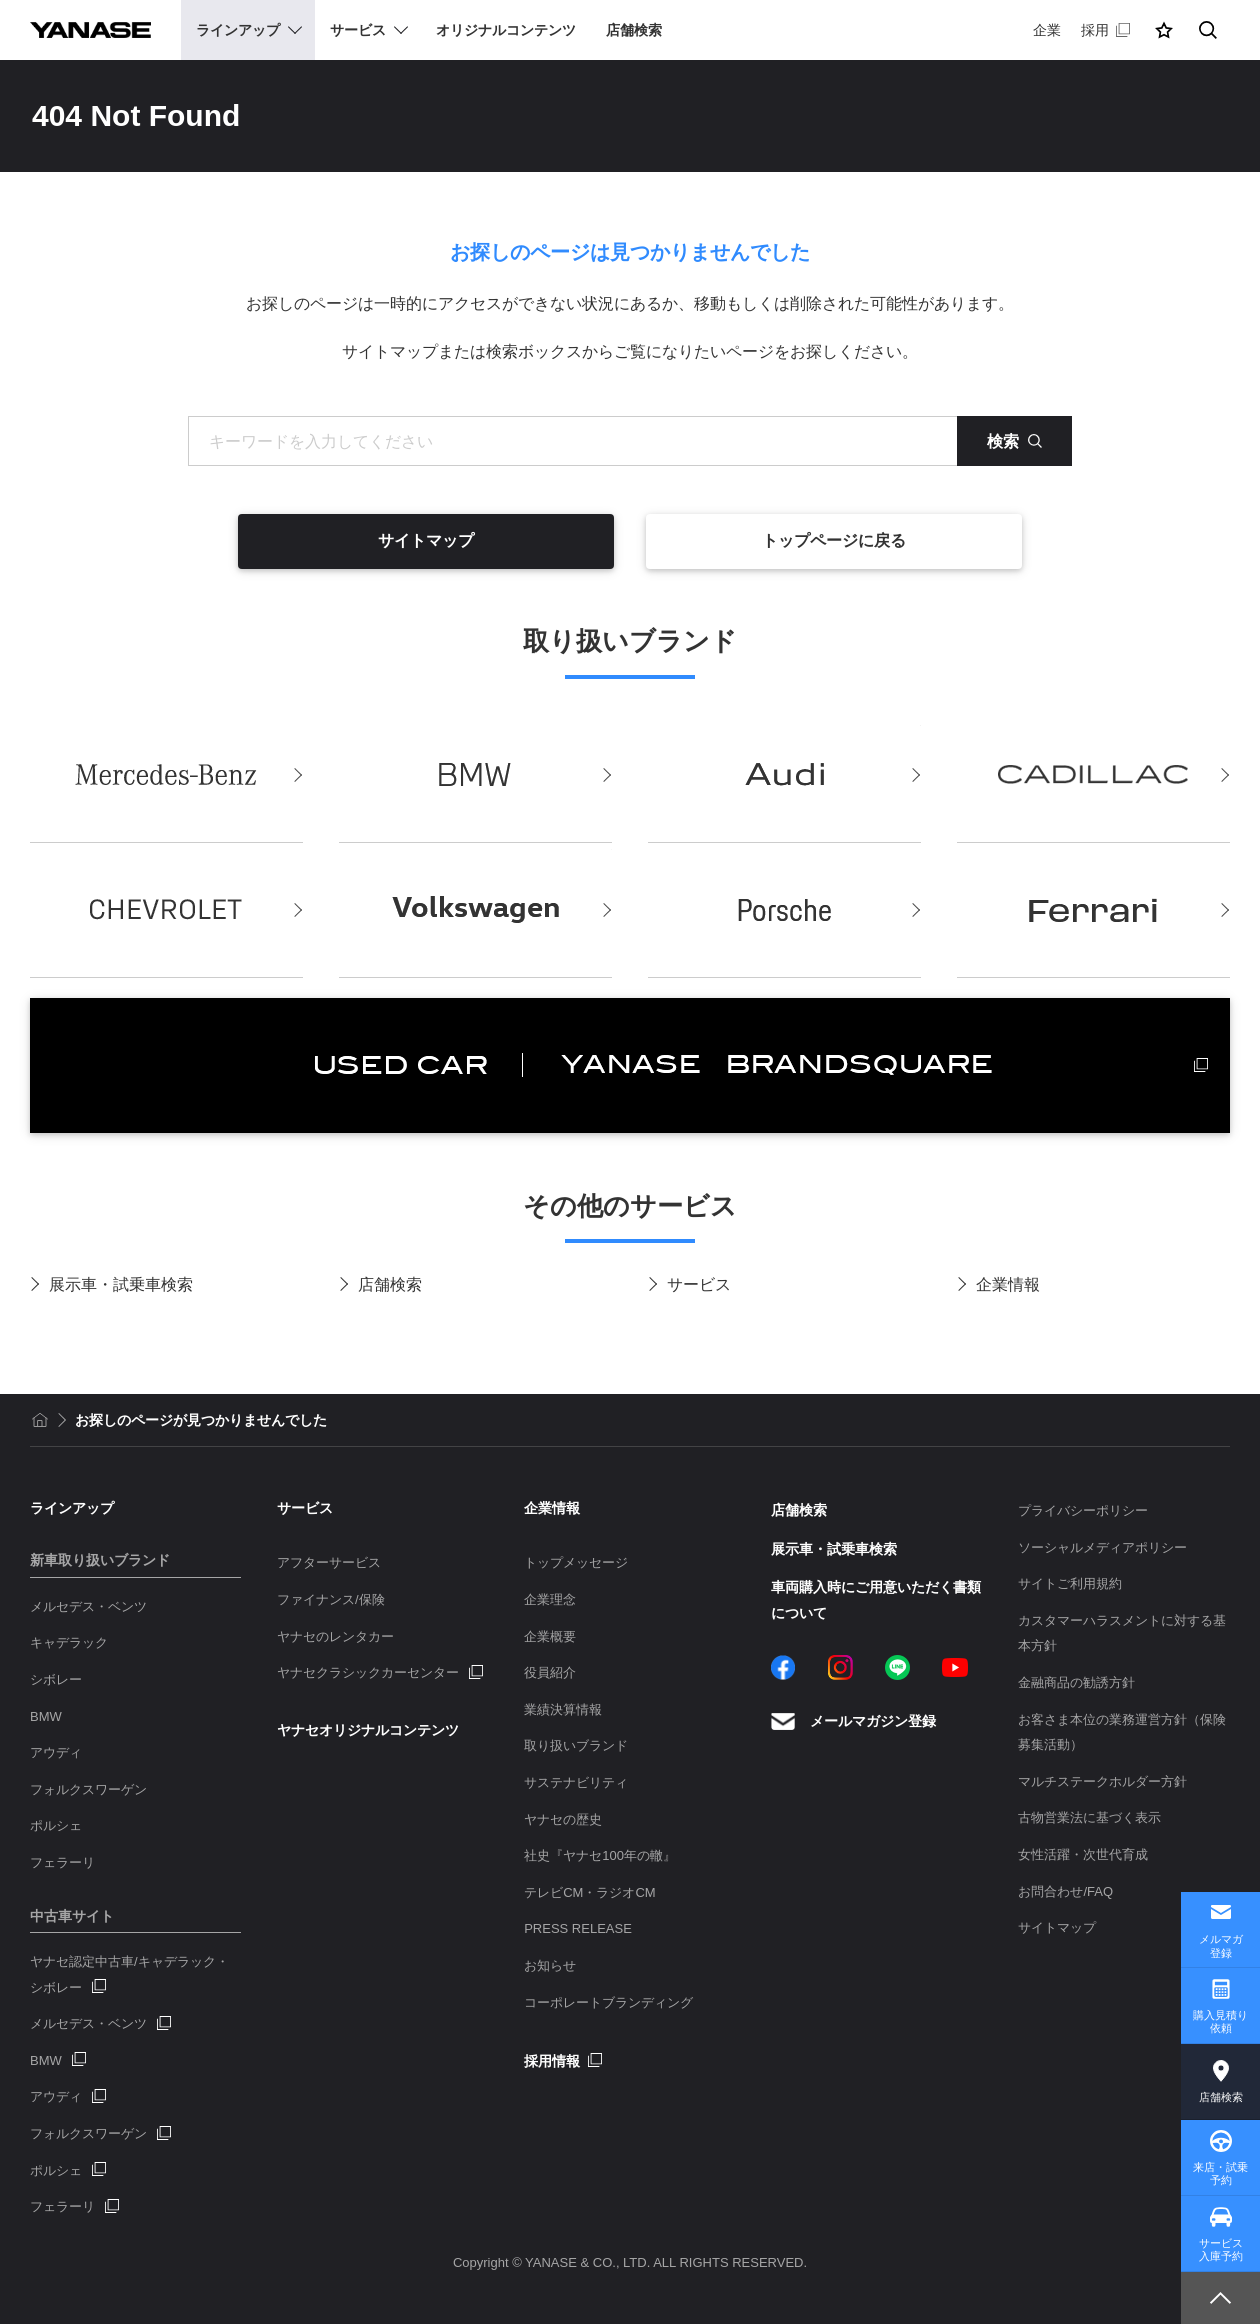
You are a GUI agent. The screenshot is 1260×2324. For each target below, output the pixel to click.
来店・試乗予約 (1220, 2173)
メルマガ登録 (1221, 1945)
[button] (1164, 30)
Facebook (783, 1667)
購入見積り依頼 (1220, 2021)
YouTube (955, 1667)
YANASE (90, 30)
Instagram (840, 1667)
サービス (699, 1284)
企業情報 (1008, 1284)
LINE (897, 1667)
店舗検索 (390, 1284)
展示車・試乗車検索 (121, 1284)
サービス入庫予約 (1221, 2249)
